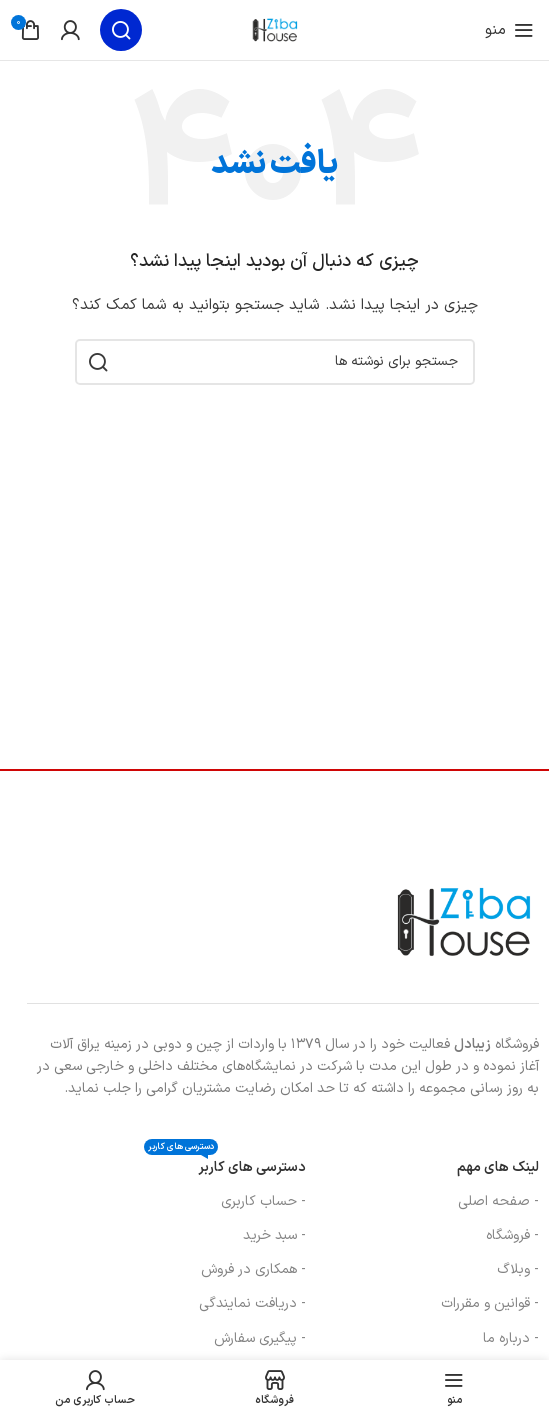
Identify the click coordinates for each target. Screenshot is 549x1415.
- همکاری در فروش (253, 1269)
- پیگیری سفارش (260, 1338)
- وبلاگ (518, 1269)
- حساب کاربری (263, 1201)
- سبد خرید (274, 1235)
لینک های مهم (498, 1167)
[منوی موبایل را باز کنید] (509, 30)
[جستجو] (121, 30)
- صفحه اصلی (498, 1201)
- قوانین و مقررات (490, 1303)
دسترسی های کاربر (225, 1164)
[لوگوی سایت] (275, 29)
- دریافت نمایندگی (252, 1303)
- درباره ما (511, 1338)
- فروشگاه (512, 1235)
